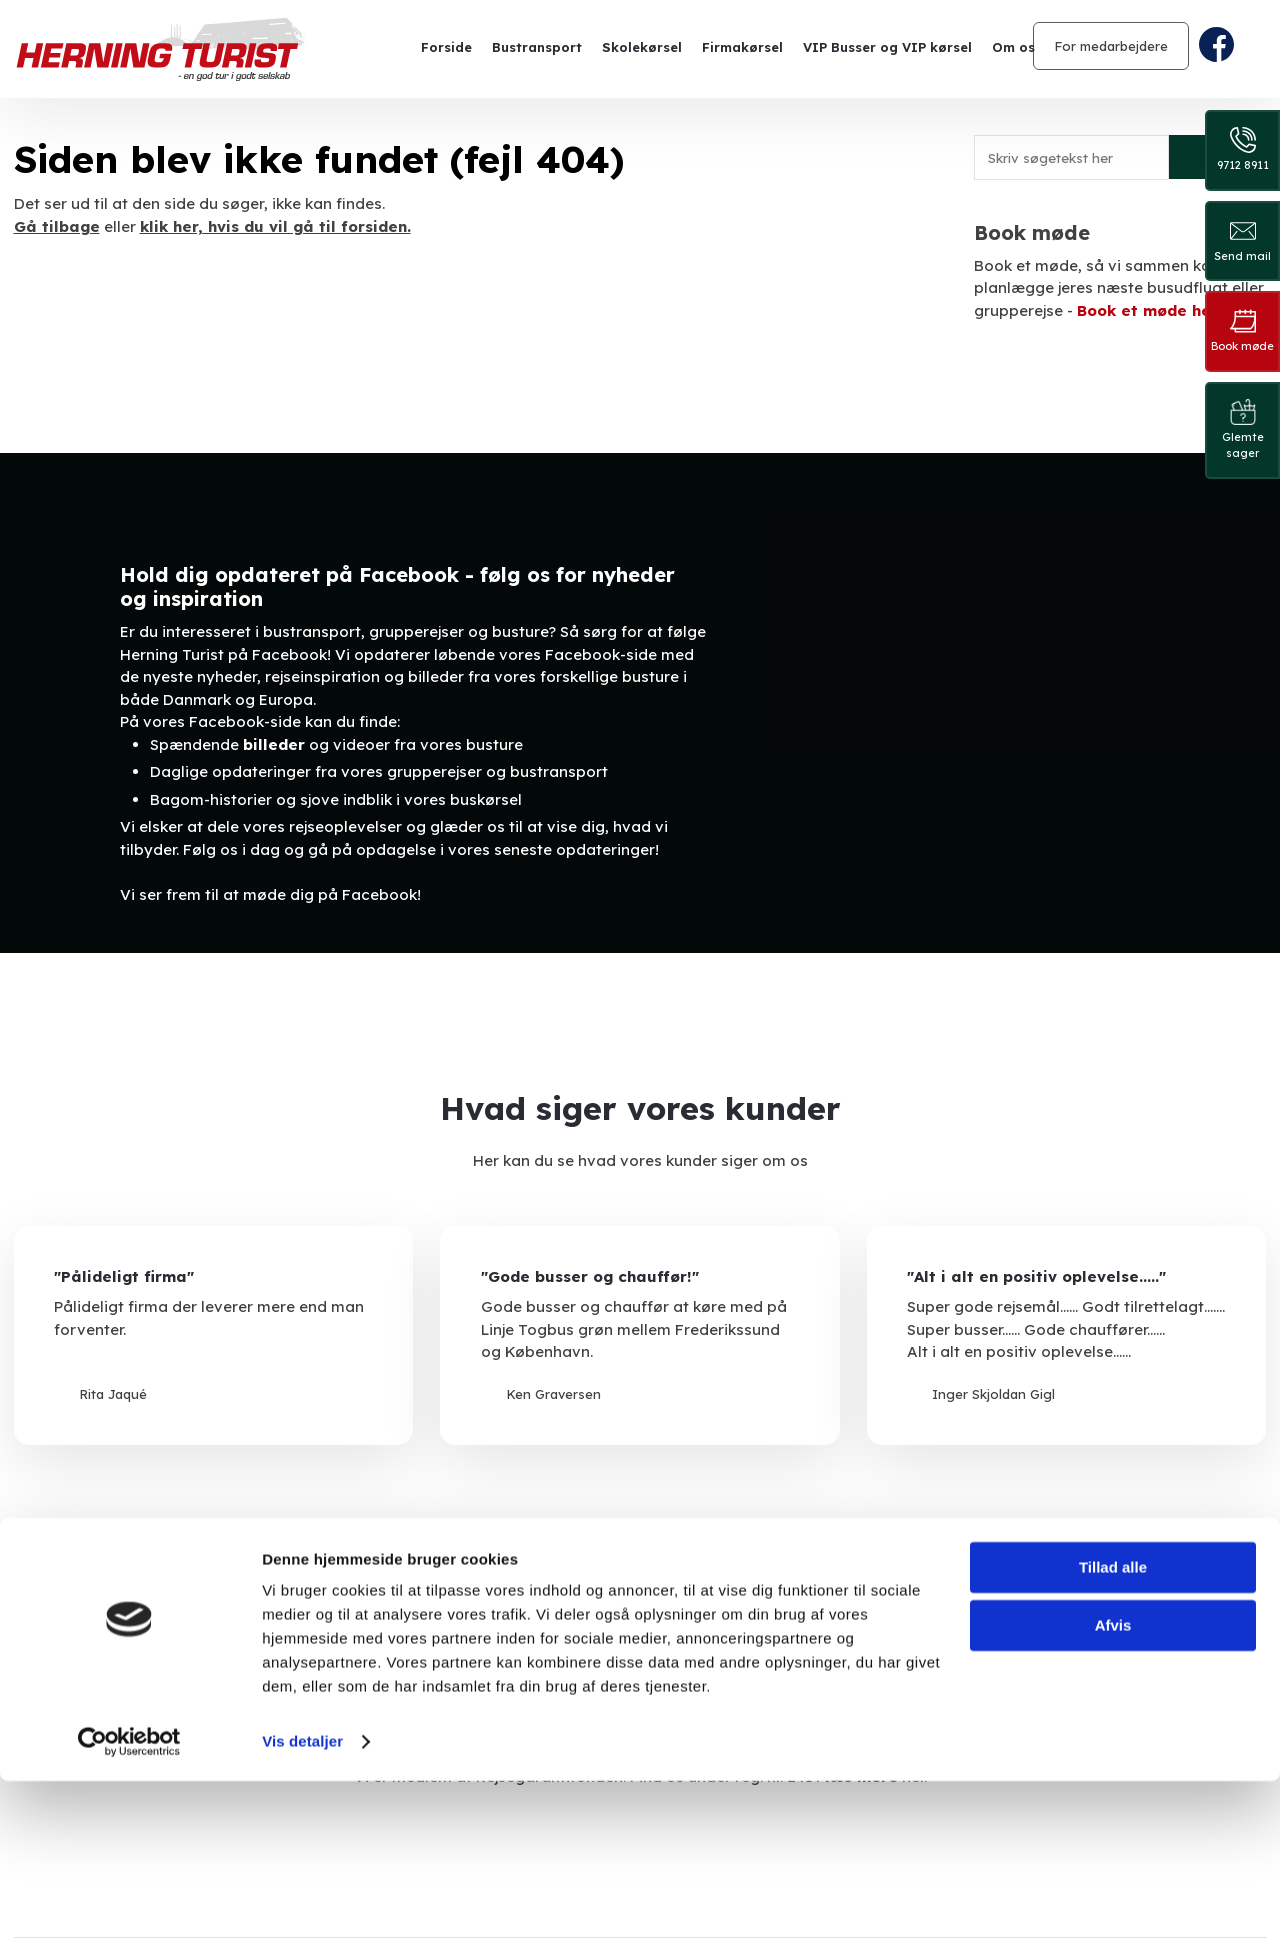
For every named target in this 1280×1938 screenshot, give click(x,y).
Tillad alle (1113, 1724)
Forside (446, 47)
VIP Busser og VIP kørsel (887, 47)
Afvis (1113, 1782)
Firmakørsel (742, 47)
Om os (1013, 47)
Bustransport (537, 47)
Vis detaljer (302, 1898)
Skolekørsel (642, 47)
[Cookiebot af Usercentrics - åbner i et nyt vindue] (129, 1899)
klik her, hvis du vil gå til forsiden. (275, 226)
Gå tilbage (57, 226)
